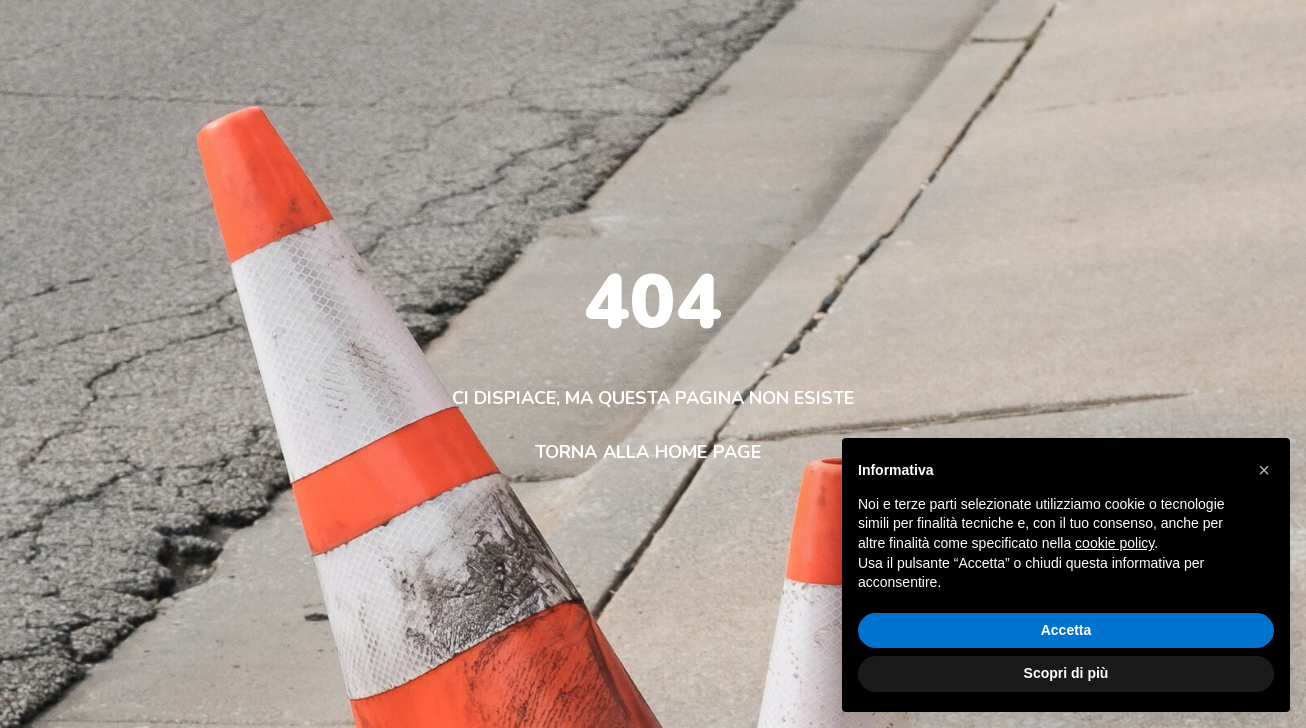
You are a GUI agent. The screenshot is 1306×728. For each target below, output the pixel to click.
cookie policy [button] (1114, 543)
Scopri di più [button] (1066, 673)
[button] (1264, 470)
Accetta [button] (1066, 630)
